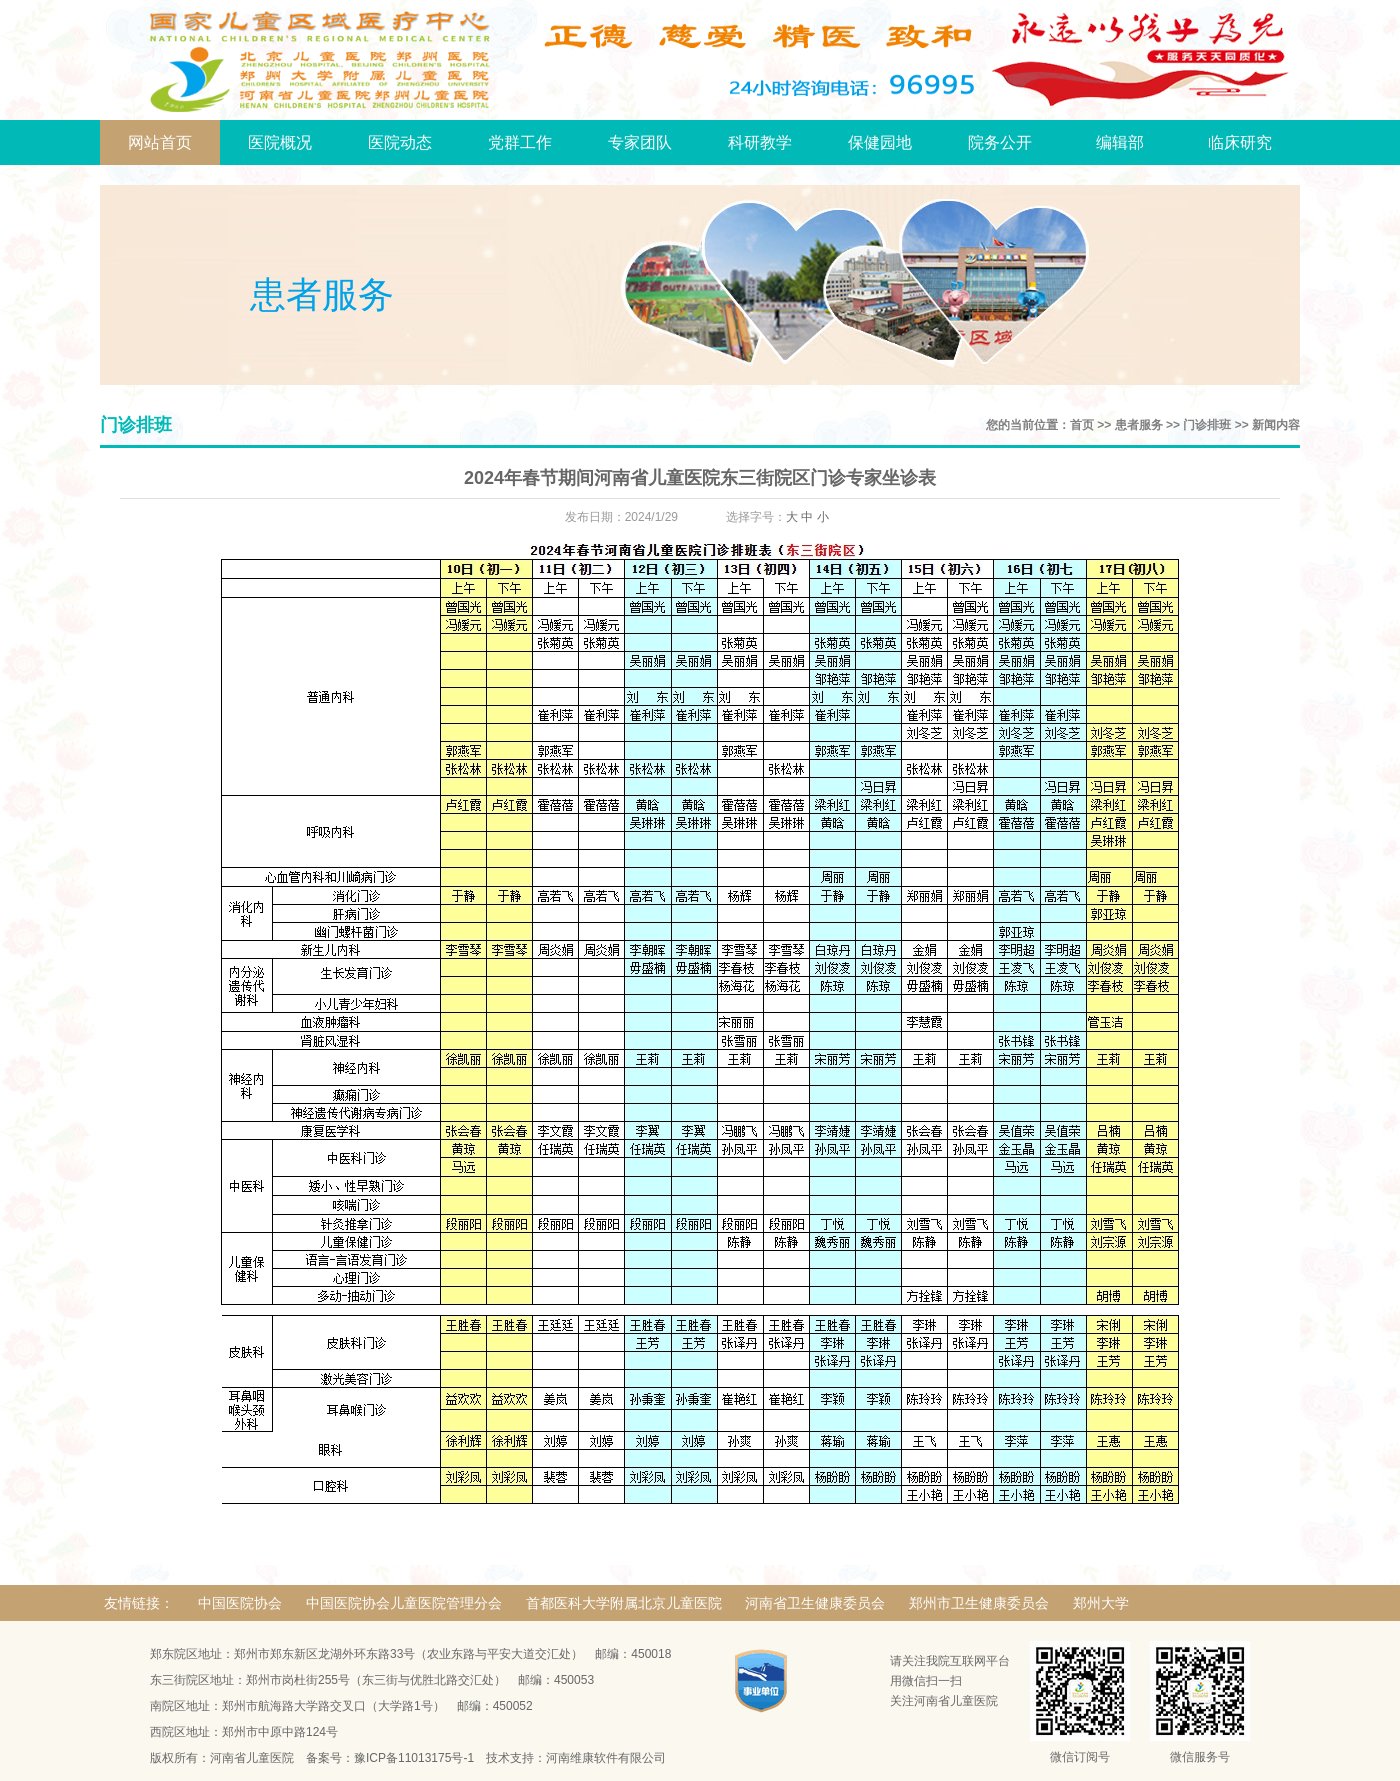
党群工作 (520, 142)
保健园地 (880, 142)
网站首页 (160, 142)
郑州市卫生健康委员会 (979, 1603)
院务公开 (1000, 142)
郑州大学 (1101, 1603)
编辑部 (1120, 142)
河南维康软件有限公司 (606, 1758)
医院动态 (400, 142)
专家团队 (640, 142)
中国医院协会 (240, 1603)
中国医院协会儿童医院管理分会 (404, 1603)
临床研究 (1240, 142)
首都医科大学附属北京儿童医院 (624, 1603)
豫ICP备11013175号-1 (414, 1758)
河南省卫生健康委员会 (815, 1603)
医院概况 (280, 142)
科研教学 (760, 142)
